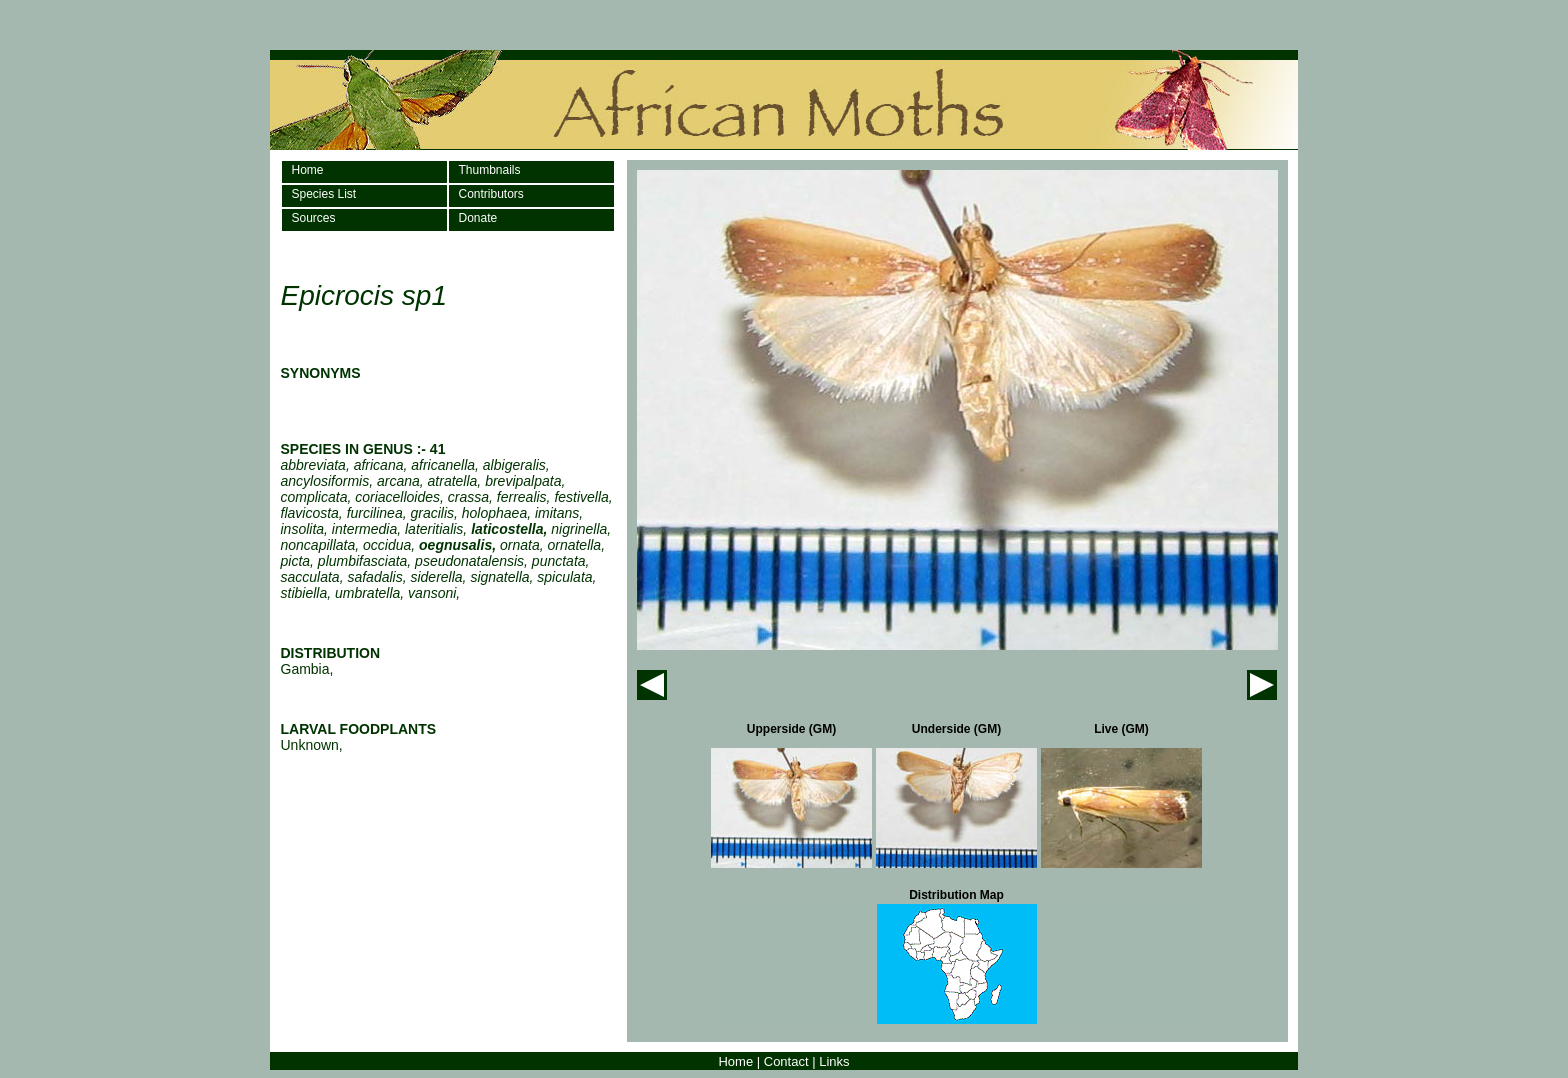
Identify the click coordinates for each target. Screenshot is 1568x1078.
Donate (478, 218)
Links (834, 1061)
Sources (314, 218)
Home (308, 170)
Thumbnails (490, 170)
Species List (324, 194)
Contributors (491, 194)
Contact (786, 1061)
